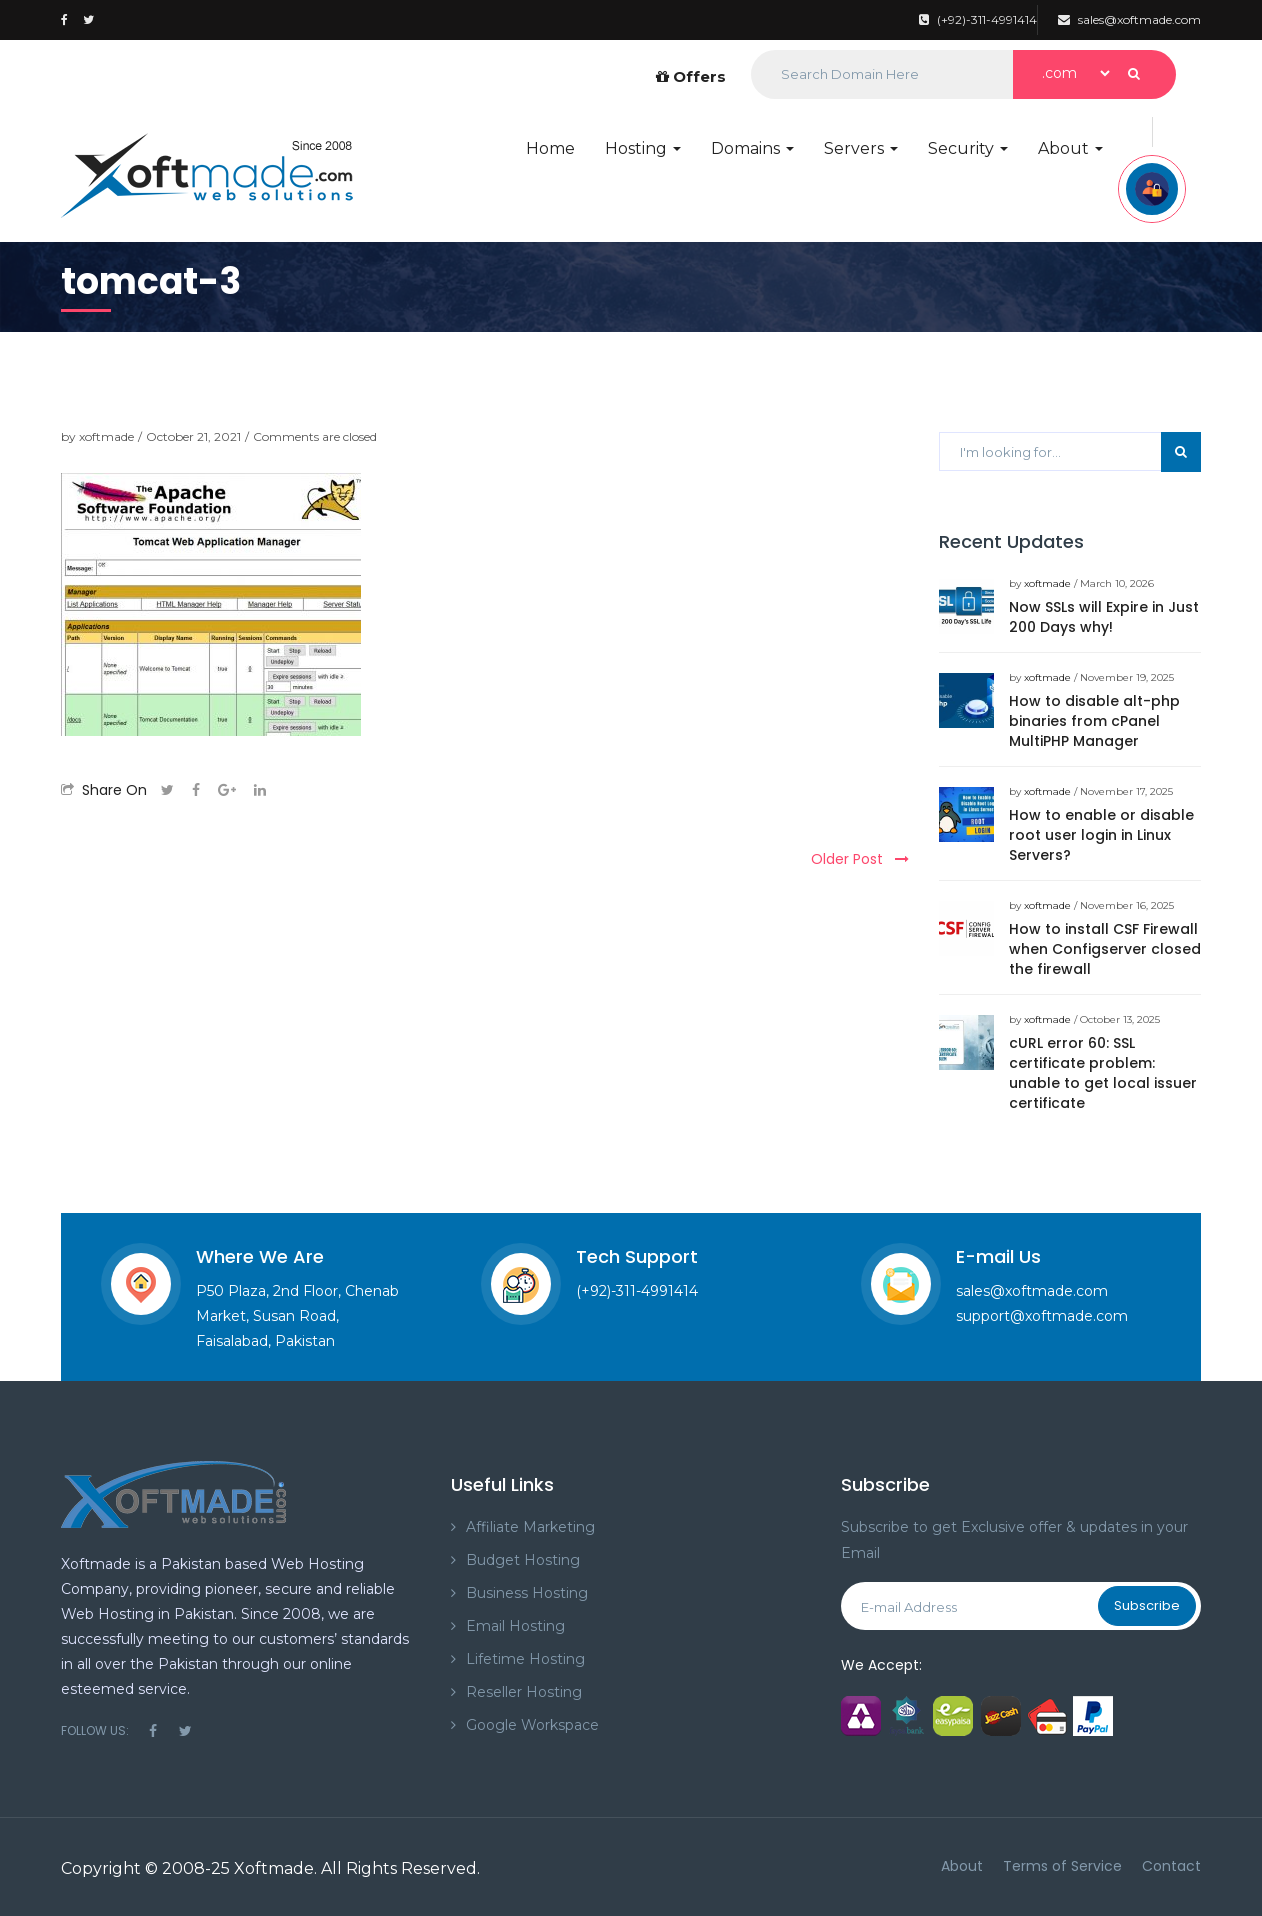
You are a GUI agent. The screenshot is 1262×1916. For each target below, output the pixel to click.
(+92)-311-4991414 (978, 19)
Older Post (860, 859)
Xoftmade (274, 1868)
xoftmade (106, 436)
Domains (752, 148)
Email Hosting (515, 1626)
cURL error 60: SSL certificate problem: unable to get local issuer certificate (1103, 1073)
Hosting (643, 148)
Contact (1171, 1866)
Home (550, 148)
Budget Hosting (523, 1560)
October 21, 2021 (193, 436)
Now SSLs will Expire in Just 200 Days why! (1104, 617)
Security (968, 148)
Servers (861, 148)
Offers (691, 76)
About (1070, 148)
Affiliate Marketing (530, 1527)
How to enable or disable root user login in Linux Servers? (1101, 835)
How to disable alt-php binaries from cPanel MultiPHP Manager (1094, 721)
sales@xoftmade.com (1129, 19)
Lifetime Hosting (525, 1659)
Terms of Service (1062, 1866)
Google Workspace (532, 1725)
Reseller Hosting (524, 1692)
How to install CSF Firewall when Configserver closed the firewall (1105, 949)
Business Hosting (527, 1593)
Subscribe (1147, 1605)
